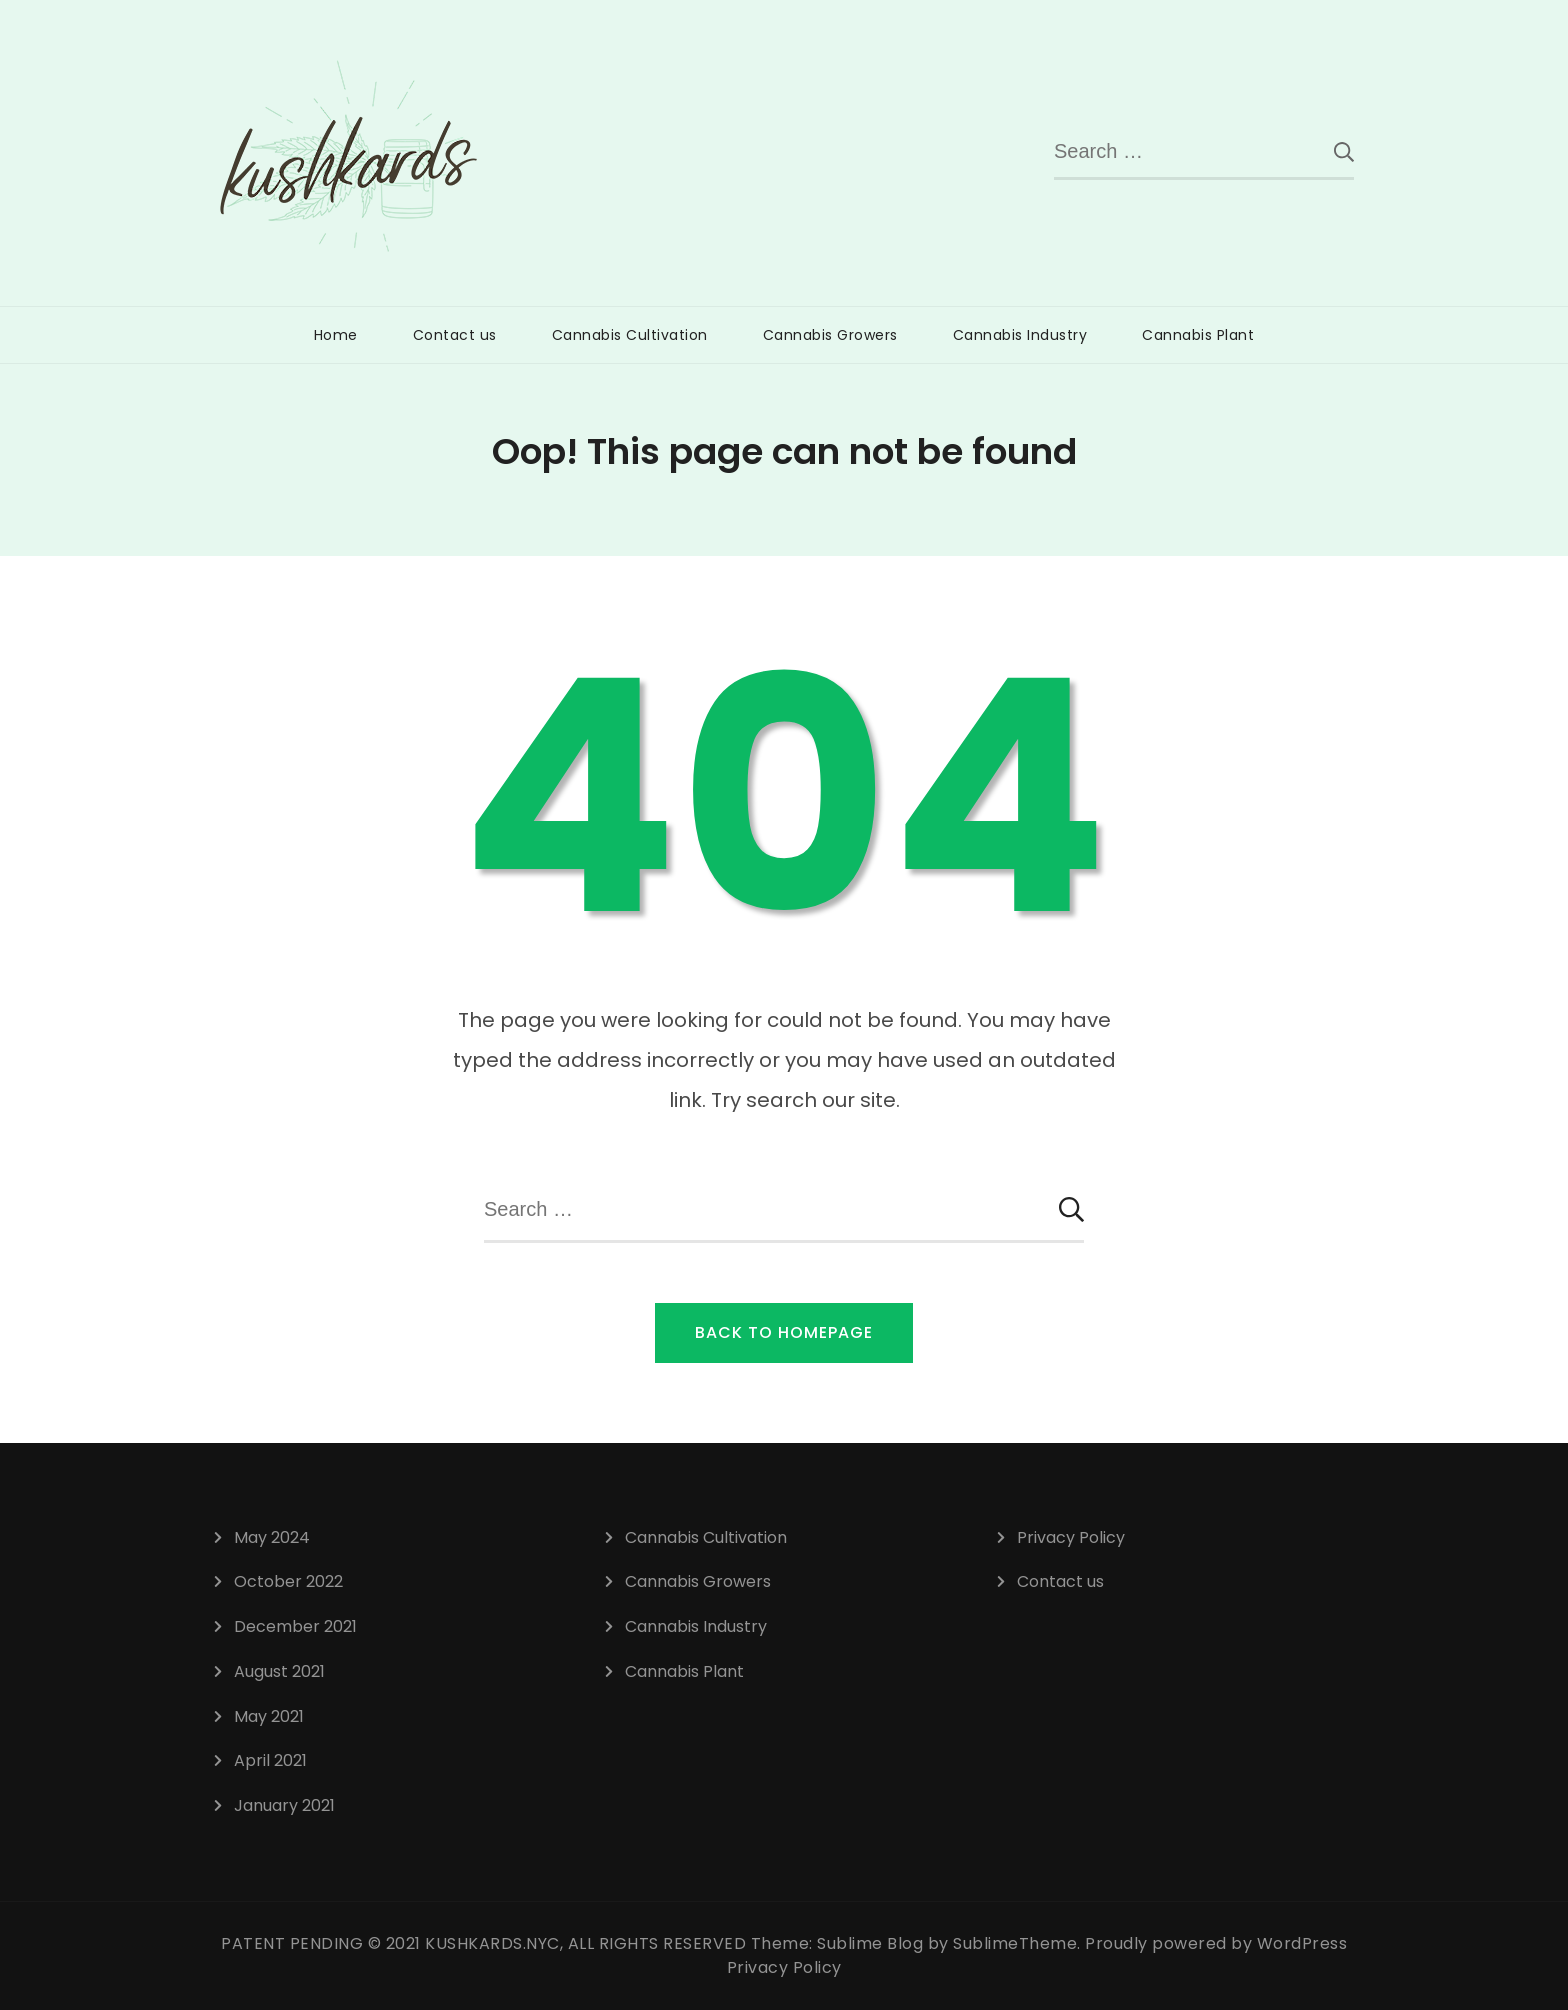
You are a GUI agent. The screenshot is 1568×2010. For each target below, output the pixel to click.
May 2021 (269, 1716)
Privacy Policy (1071, 1537)
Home (336, 335)
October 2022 (288, 1581)
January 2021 (284, 1805)
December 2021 (295, 1626)
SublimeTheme (1015, 1943)
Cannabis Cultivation (630, 335)
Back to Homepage (784, 1332)
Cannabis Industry (1020, 335)
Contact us (455, 335)
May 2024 (272, 1537)
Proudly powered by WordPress (1216, 1943)
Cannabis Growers (830, 335)
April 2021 (270, 1760)
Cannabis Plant (1198, 335)
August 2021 (279, 1671)
